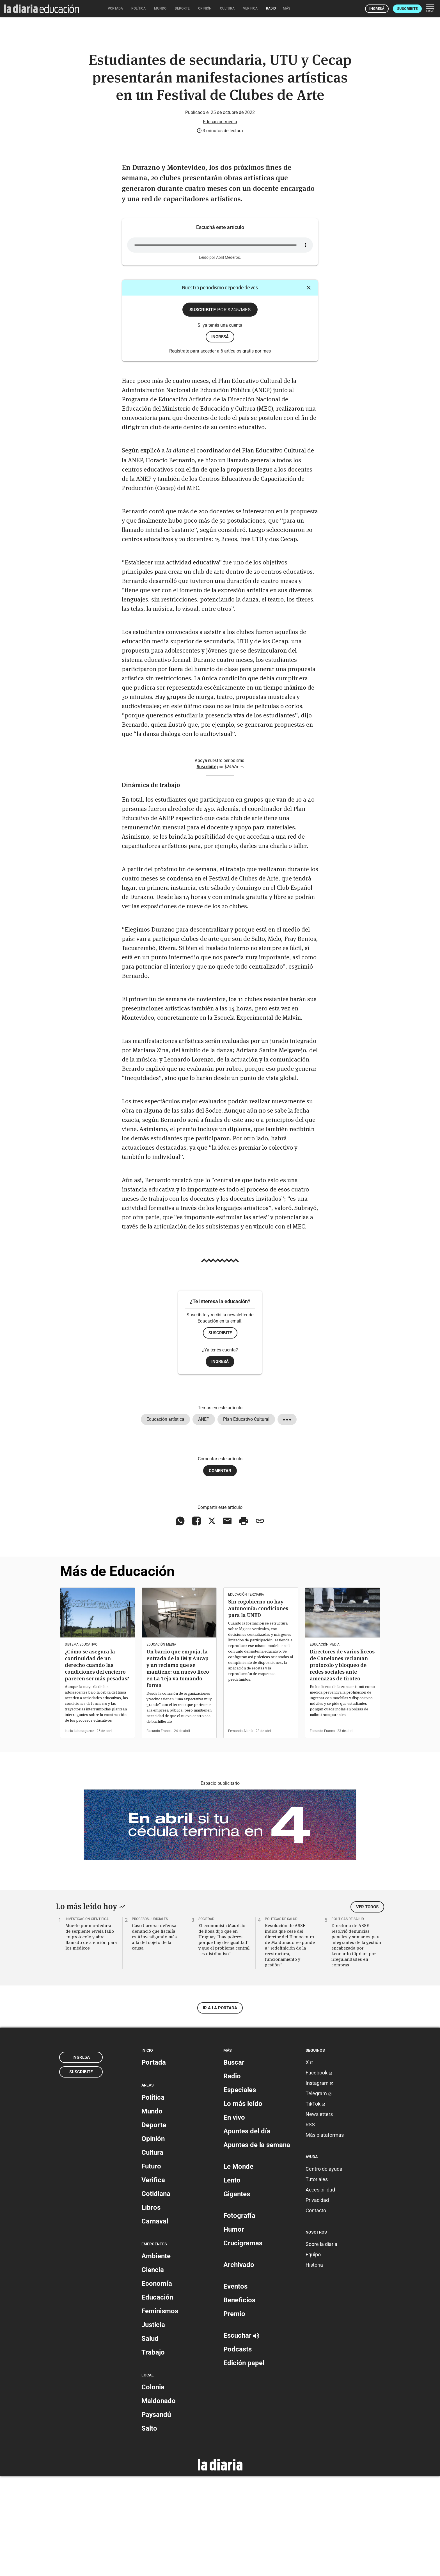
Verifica (153, 2280)
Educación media (220, 221)
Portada (153, 2162)
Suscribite (407, 8)
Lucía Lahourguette (79, 1831)
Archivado (238, 2365)
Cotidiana (155, 2293)
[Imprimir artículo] (243, 1620)
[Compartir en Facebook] (196, 1620)
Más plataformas (325, 2235)
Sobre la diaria (321, 2344)
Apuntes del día (247, 2231)
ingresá (220, 436)
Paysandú (156, 2514)
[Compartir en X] (212, 1621)
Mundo (151, 2211)
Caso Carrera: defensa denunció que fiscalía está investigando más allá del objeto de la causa (154, 2036)
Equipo (313, 2354)
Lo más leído (242, 2203)
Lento (231, 2280)
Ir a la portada (220, 2107)
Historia (314, 2365)
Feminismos (159, 2411)
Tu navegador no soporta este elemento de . (220, 344)
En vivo (234, 2217)
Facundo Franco (158, 1831)
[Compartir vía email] (227, 1620)
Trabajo (153, 2452)
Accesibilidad (320, 2289)
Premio (234, 2414)
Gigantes (236, 2294)
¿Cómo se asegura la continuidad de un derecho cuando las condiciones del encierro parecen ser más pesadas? (97, 1765)
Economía (156, 2383)
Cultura (152, 2252)
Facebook (319, 2172)
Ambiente (156, 2356)
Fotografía (239, 2315)
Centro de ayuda (324, 2268)
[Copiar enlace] (259, 1620)
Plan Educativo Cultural (246, 1519)
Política (152, 2197)
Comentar (220, 1570)
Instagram (319, 2183)
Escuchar (241, 2435)
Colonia (152, 2487)
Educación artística (165, 1519)
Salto (149, 2528)
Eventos (235, 2386)
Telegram (319, 2193)
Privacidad (317, 2300)
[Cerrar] (309, 388)
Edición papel (243, 2463)
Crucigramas (242, 2343)
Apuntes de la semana (256, 2245)
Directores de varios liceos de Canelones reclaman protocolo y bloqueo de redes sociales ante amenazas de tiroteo (342, 1765)
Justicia (153, 2425)
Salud (150, 2438)
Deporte (153, 2225)
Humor (233, 2329)
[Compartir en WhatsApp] (180, 1620)
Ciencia (152, 2370)
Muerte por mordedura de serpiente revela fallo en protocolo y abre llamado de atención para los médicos (91, 2036)
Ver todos (367, 2006)
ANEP (203, 1519)
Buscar (233, 2162)
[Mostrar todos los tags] (287, 1519)
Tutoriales (317, 2279)
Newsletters (319, 2214)
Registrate (179, 450)
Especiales (239, 2190)
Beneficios (239, 2400)
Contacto (316, 2310)
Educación (157, 2397)
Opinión (153, 2238)
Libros (151, 2307)
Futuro (151, 2266)
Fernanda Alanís (240, 1831)
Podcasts (237, 2449)
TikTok (315, 2204)
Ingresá (376, 8)
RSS (310, 2224)
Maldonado (158, 2501)
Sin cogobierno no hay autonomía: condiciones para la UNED (258, 1708)
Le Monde (238, 2266)
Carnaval (154, 2321)
